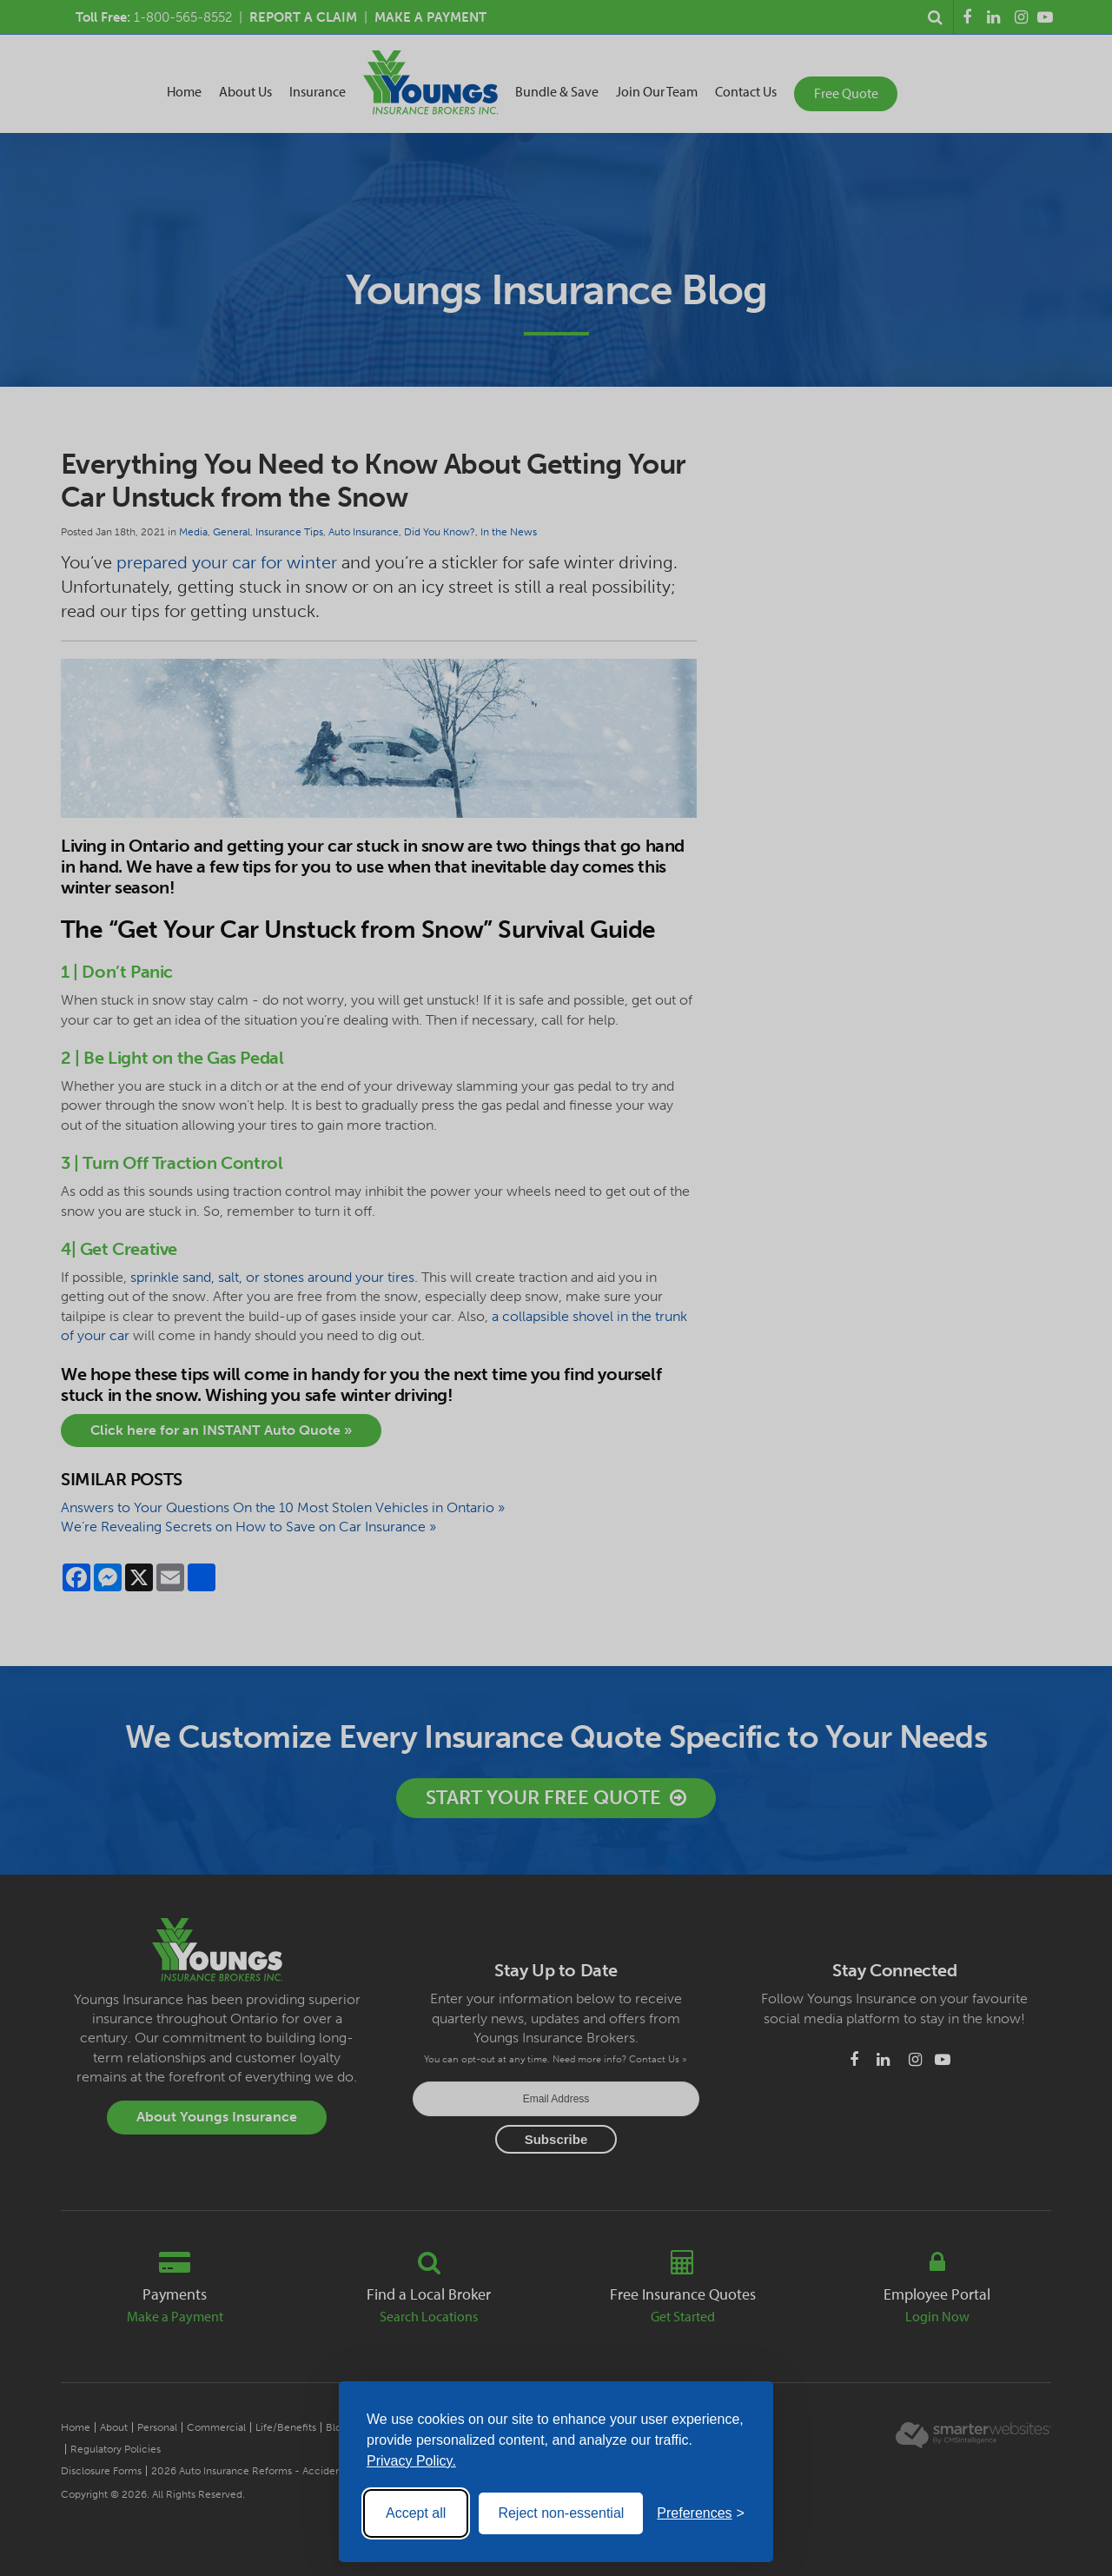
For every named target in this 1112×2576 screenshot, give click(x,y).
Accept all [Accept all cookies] (416, 2513)
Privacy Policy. (411, 2460)
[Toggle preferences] (701, 2513)
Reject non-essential (561, 2513)
